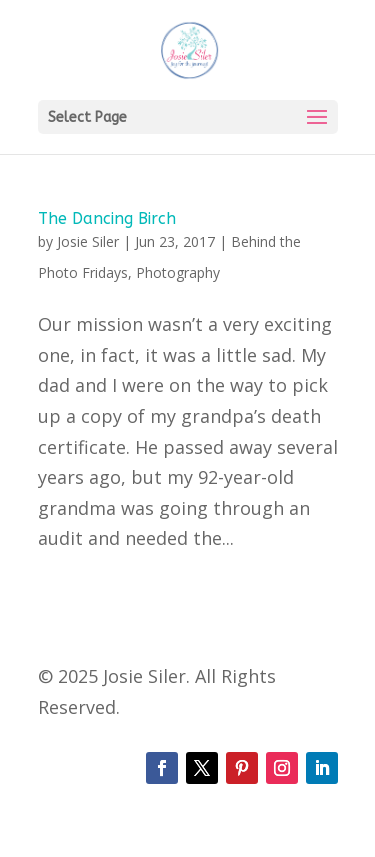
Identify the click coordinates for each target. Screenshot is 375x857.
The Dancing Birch (107, 218)
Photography (178, 272)
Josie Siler (88, 241)
